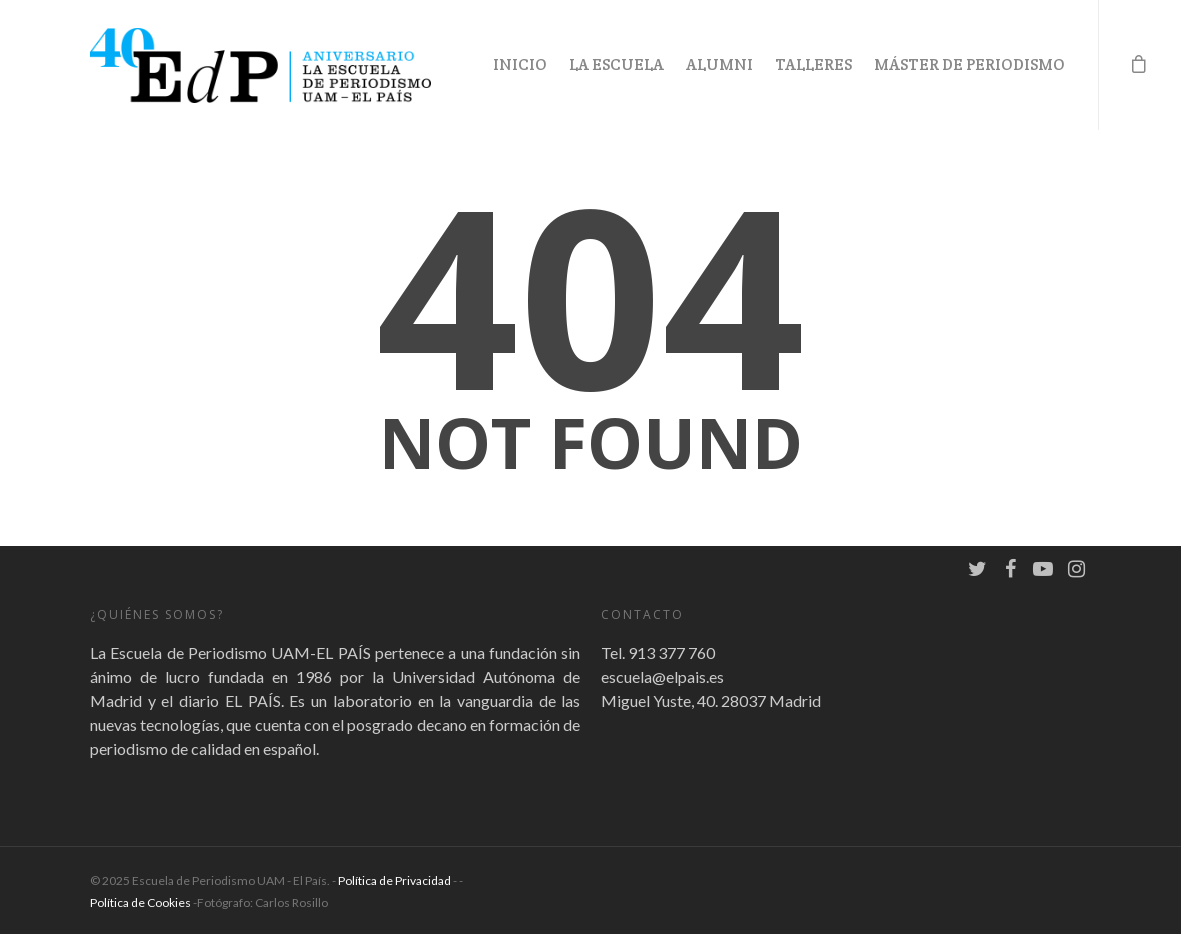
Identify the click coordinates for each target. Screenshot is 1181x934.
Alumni (719, 64)
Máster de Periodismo (969, 64)
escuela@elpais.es (662, 676)
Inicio (520, 64)
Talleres (813, 64)
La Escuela (616, 64)
